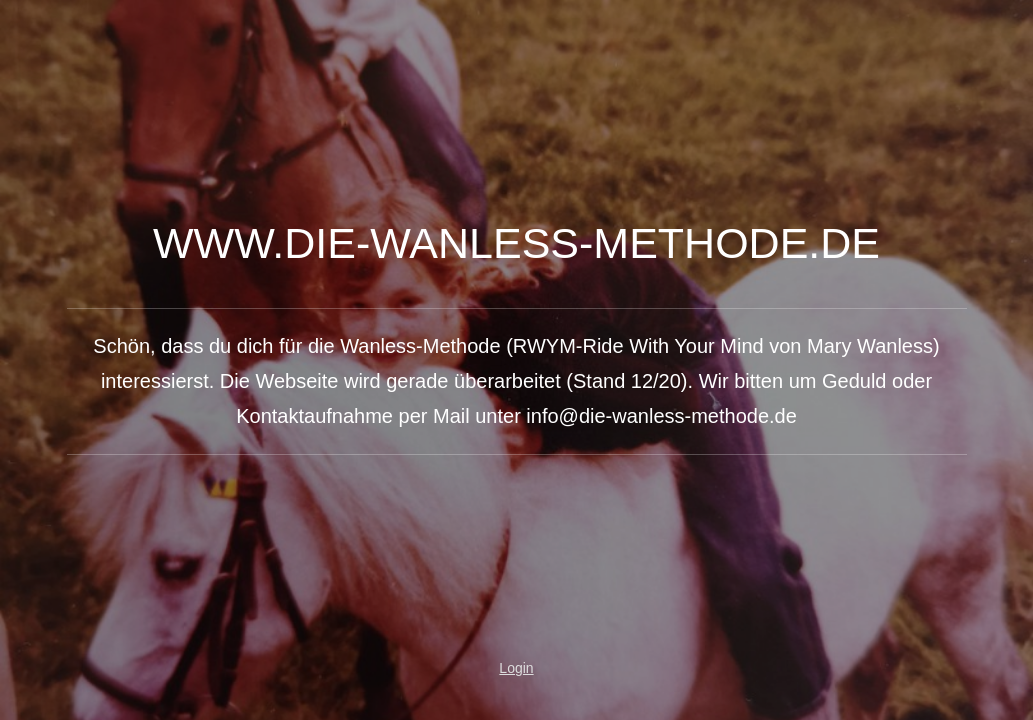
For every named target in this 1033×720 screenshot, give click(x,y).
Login (516, 668)
